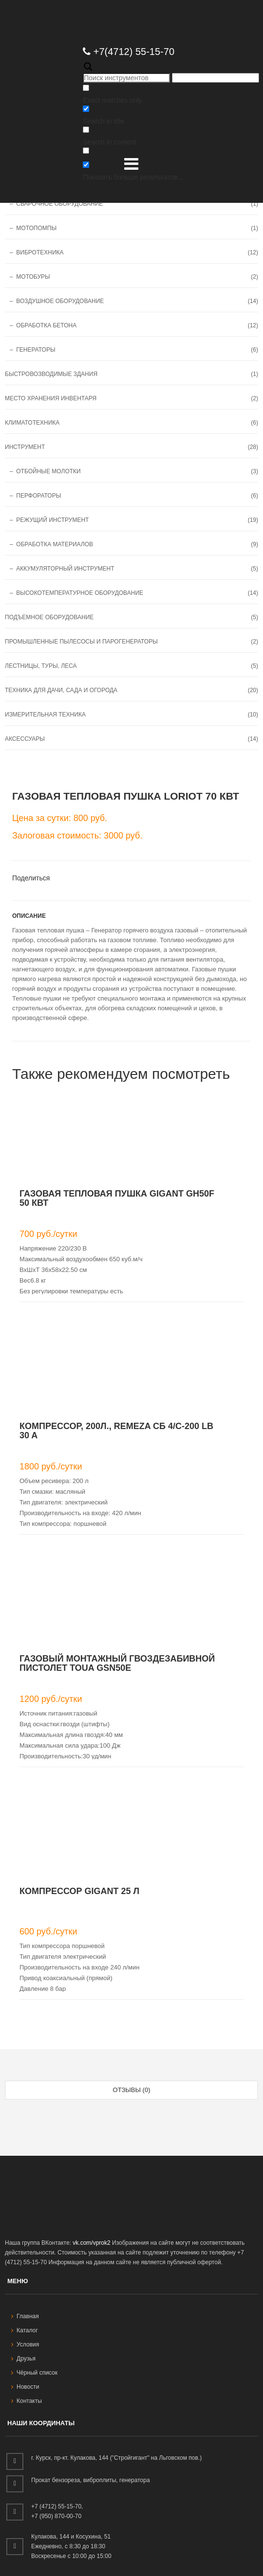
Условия (25, 2344)
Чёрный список (34, 2372)
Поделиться (31, 878)
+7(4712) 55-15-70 (128, 51)
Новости (25, 2386)
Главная (25, 2316)
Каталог (24, 2330)
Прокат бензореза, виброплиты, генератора (90, 2480)
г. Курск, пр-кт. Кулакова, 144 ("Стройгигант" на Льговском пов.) (116, 2457)
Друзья (23, 2358)
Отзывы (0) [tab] (131, 2089)
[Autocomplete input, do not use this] (215, 78)
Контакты (26, 2400)
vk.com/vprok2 (91, 2242)
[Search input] (126, 78)
